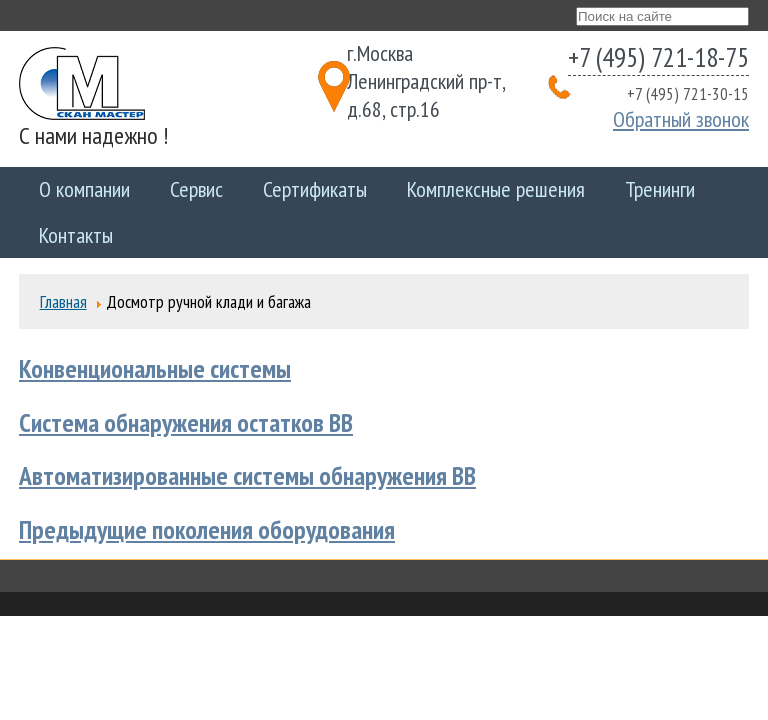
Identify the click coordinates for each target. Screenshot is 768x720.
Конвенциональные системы (155, 368)
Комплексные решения (496, 189)
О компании (84, 189)
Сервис (196, 189)
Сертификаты (315, 189)
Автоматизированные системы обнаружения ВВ (247, 475)
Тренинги (660, 189)
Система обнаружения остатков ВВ (186, 422)
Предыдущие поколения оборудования (207, 529)
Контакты (76, 235)
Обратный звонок (681, 119)
